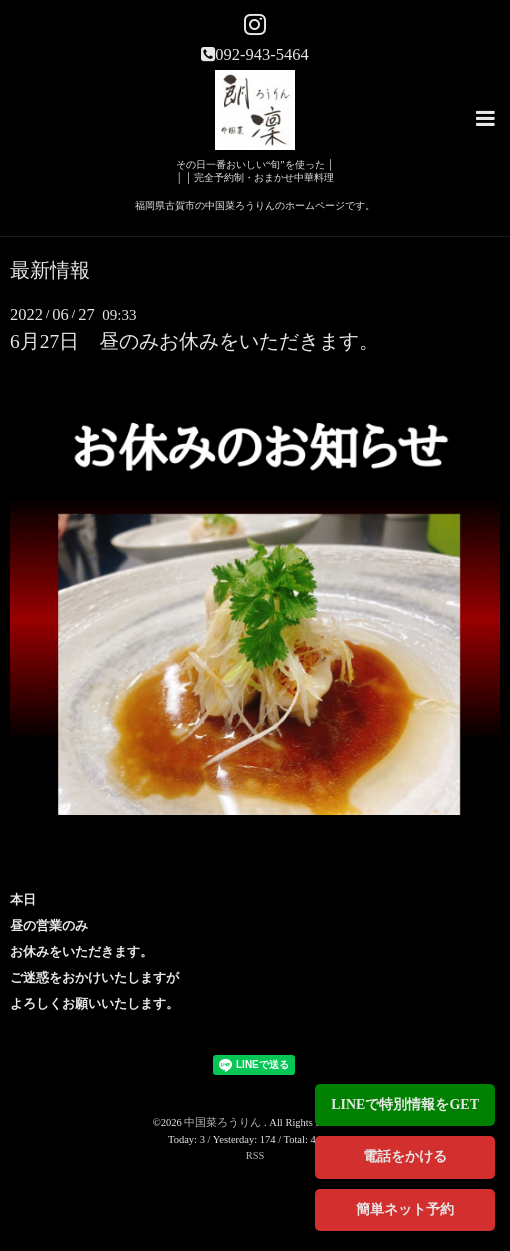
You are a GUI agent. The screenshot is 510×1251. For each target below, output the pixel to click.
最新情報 (50, 271)
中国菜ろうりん (224, 1122)
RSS (255, 1155)
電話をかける (405, 1156)
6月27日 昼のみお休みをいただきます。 (194, 341)
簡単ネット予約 (405, 1209)
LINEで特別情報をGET (405, 1104)
